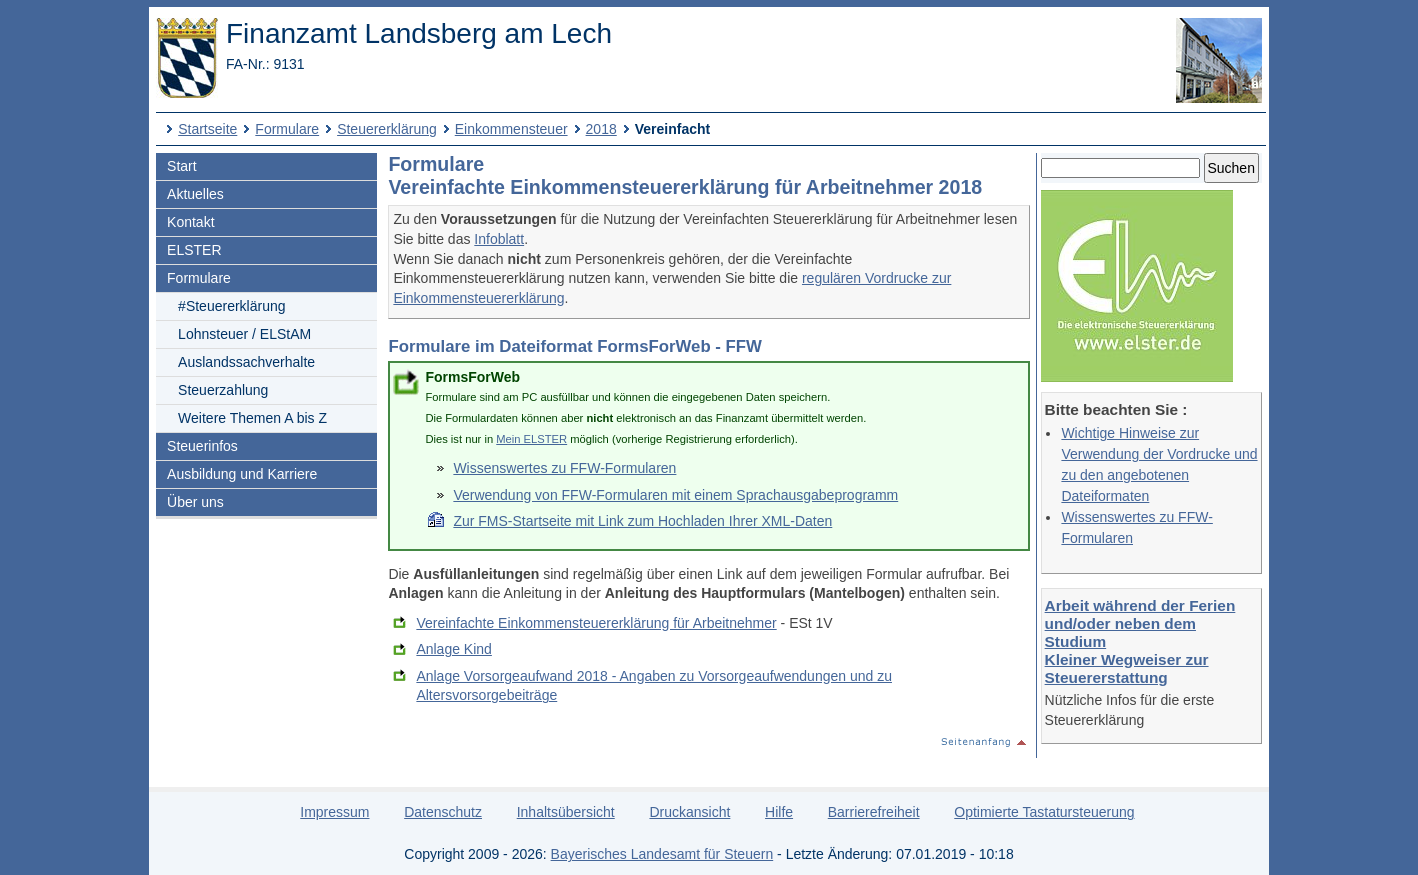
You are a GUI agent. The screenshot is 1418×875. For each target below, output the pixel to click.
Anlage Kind (454, 649)
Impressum (334, 812)
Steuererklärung (387, 129)
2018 (601, 129)
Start (182, 166)
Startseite (207, 129)
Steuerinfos (202, 446)
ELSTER (194, 250)
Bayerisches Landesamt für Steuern (662, 854)
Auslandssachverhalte (246, 362)
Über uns (195, 502)
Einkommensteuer (511, 129)
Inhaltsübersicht (566, 812)
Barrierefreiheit (874, 812)
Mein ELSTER (531, 439)
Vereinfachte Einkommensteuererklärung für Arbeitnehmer (596, 623)
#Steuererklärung (231, 306)
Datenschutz (443, 812)
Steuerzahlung (223, 390)
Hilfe (779, 812)
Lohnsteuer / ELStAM (244, 334)
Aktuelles (195, 194)
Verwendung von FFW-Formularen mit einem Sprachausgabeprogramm (675, 495)
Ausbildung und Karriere (242, 474)
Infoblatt (499, 239)
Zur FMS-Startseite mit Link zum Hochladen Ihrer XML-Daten (642, 521)
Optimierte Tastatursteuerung (1044, 812)
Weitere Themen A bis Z (252, 418)
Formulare (287, 129)
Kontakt (190, 222)
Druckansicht (689, 812)
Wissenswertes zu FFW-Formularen (564, 468)
